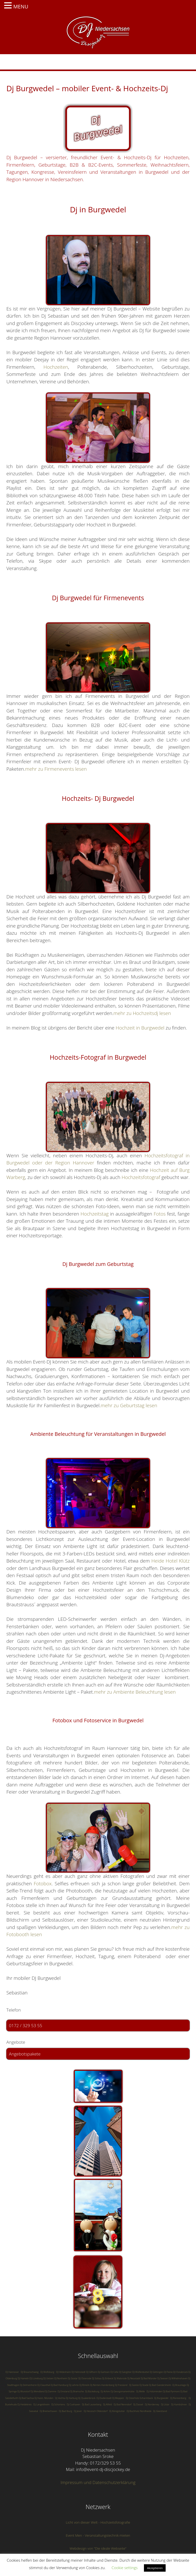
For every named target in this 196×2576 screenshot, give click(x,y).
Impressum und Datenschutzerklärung (98, 2482)
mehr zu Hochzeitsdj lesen (142, 1013)
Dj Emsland (64, 2391)
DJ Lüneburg (36, 2378)
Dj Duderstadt (104, 2398)
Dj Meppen (118, 2398)
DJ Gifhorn (91, 2372)
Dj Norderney (152, 2404)
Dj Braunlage (179, 2385)
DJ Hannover (12, 2372)
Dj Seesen (162, 2378)
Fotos (160, 1213)
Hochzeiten (55, 367)
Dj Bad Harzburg (59, 2385)
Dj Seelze (134, 2385)
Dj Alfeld (107, 2404)
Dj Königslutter (117, 2411)
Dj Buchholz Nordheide (139, 2411)
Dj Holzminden (154, 2391)
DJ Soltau (97, 2378)
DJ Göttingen (156, 2372)
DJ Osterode (84, 2378)
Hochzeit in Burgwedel (140, 1027)
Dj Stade (143, 2385)
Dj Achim (105, 2391)
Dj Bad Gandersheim (160, 2385)
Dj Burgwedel (161, 2398)
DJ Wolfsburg (47, 2372)
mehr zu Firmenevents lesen (56, 769)
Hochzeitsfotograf (141, 1177)
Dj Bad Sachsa (26, 2398)
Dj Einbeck (107, 2378)
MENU (20, 6)
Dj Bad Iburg (65, 2411)
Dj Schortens (58, 2404)
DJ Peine (168, 2372)
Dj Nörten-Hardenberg (102, 2385)
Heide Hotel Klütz (170, 1560)
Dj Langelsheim (41, 2404)
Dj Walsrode (120, 2378)
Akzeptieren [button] (155, 2568)
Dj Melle (140, 2391)
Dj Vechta (60, 2398)
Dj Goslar (73, 2378)
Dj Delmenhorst (28, 2385)
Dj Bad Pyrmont (171, 2391)
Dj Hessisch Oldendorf (95, 2411)
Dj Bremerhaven (48, 2411)
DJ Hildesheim (63, 2372)
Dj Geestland (160, 2411)
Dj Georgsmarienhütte (122, 2391)
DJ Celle (114, 2372)
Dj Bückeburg (92, 2391)
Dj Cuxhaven (73, 2404)
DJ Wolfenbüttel (140, 2372)
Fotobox (43, 1883)
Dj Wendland (38, 2391)
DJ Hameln (23, 2378)
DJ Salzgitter (125, 2372)
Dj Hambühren (179, 2404)
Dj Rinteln (84, 2385)
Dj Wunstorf (23, 2391)
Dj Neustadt (133, 2378)
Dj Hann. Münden (43, 2398)
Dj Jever (78, 2411)
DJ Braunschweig (30, 2372)
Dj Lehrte (74, 2385)
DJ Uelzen (48, 2378)
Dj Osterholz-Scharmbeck (139, 2398)
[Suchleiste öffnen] (188, 62)
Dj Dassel (138, 2404)
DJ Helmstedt (78, 2372)
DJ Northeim (60, 2378)
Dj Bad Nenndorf (122, 2404)
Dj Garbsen (104, 2372)
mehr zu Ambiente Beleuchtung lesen (135, 1692)
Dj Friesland (121, 2385)
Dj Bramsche (77, 2391)
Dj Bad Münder (149, 2378)
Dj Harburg (72, 2398)
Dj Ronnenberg (178, 2398)
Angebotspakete (25, 2054)
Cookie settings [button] (125, 2567)
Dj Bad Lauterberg (91, 2404)
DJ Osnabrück (180, 2372)
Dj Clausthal (43, 2385)
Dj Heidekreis (24, 2404)
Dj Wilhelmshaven (178, 2378)
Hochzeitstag (95, 1213)
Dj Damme (50, 2391)
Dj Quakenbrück (86, 2398)
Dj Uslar (165, 2404)
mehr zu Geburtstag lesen (129, 1405)
